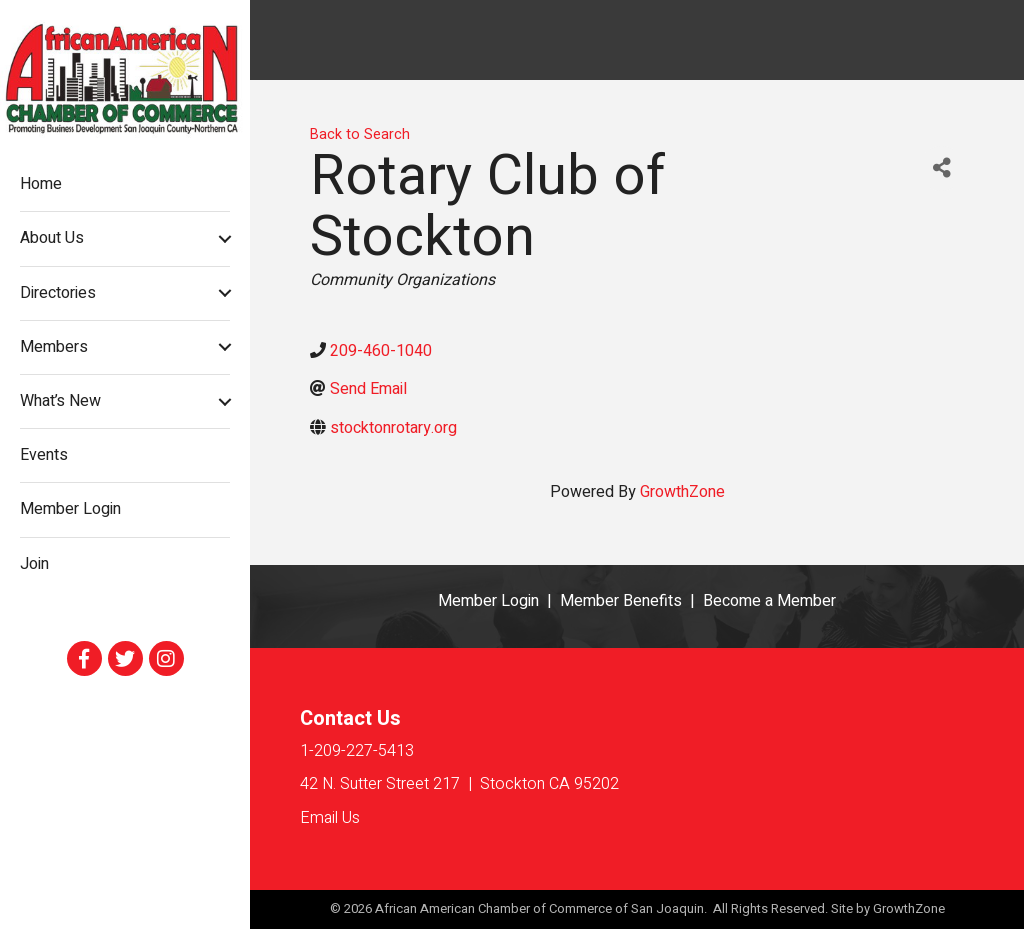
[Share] (941, 168)
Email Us (330, 818)
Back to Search (360, 134)
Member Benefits (621, 601)
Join (34, 564)
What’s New (60, 401)
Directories (58, 293)
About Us (52, 238)
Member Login (70, 509)
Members (54, 347)
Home (41, 184)
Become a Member (769, 601)
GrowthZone (682, 492)
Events (44, 455)
